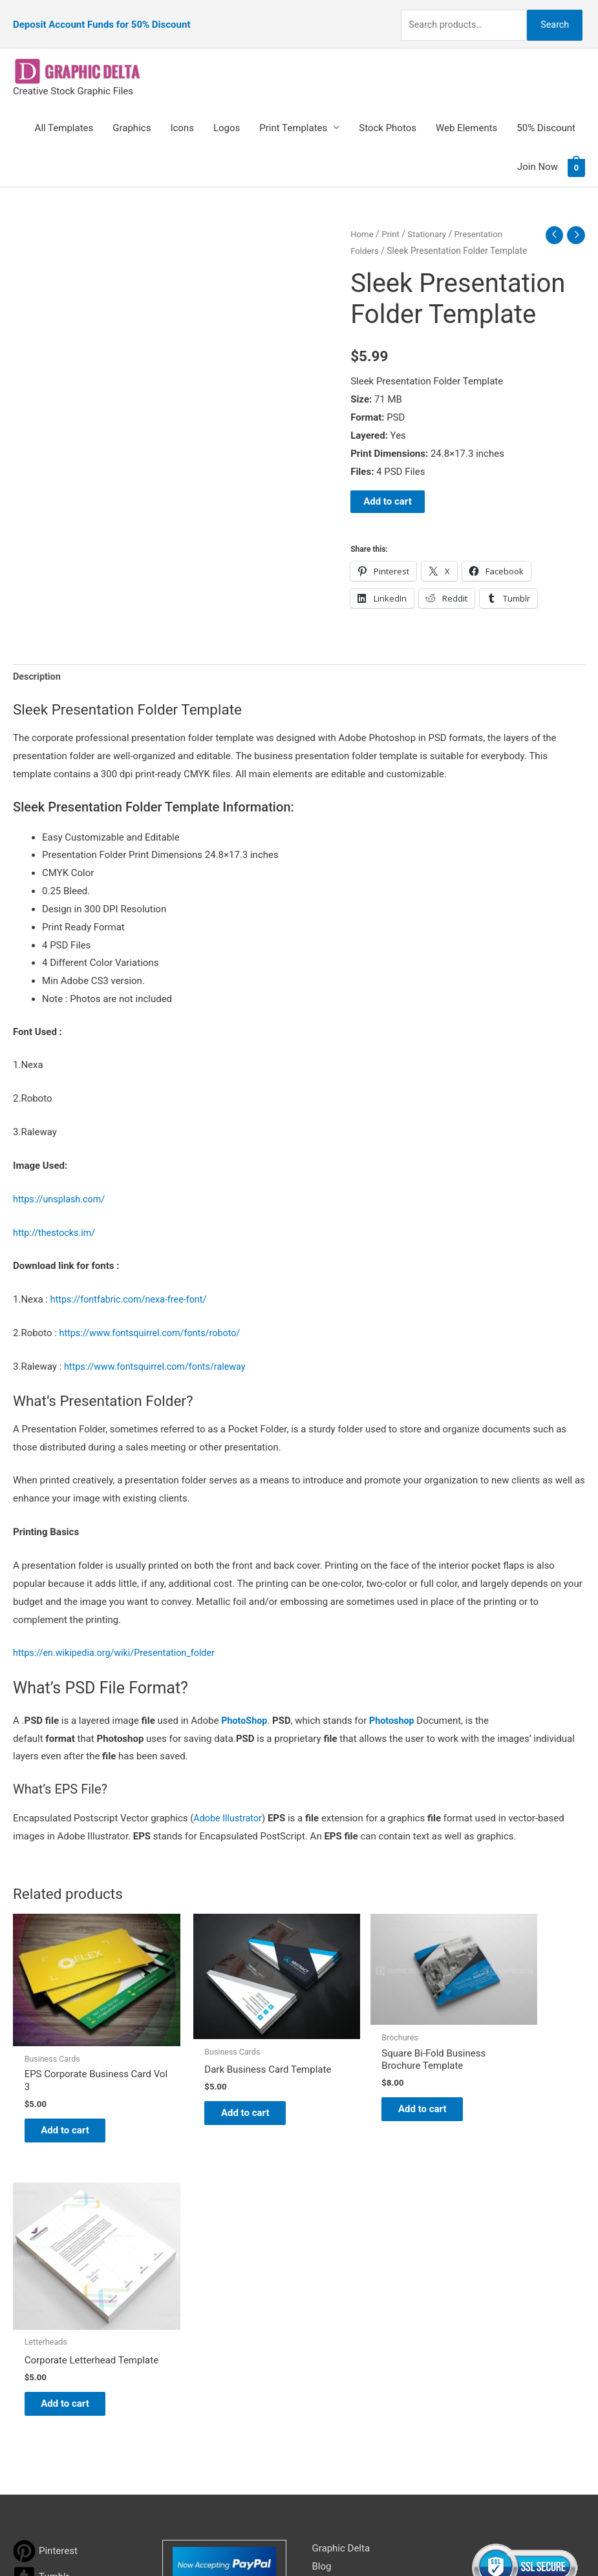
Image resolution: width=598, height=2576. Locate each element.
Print (392, 218)
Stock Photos (387, 112)
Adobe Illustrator (229, 1804)
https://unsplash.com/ (61, 1184)
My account (337, 2320)
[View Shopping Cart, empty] (576, 151)
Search (551, 15)
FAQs (323, 2302)
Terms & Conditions (354, 2374)
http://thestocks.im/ (56, 1218)
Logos (226, 112)
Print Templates (293, 112)
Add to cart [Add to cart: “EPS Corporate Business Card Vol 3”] (74, 2090)
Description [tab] (38, 661)
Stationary (429, 218)
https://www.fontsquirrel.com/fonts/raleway (159, 1351)
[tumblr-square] (41, 2276)
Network (409, 2540)
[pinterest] (45, 2250)
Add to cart (387, 486)
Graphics (131, 112)
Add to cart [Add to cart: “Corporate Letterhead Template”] (513, 2102)
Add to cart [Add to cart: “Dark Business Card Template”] (221, 2084)
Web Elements (466, 112)
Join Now (537, 151)
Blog (322, 2266)
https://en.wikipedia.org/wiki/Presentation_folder (118, 1638)
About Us (332, 2284)
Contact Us (336, 2338)
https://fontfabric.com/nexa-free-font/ (132, 1285)
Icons (182, 112)
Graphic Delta (341, 2248)
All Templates (64, 112)
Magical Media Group (533, 2540)
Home (362, 218)
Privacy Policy (342, 2356)
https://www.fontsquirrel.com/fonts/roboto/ (154, 1318)
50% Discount (546, 112)
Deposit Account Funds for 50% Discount (101, 16)
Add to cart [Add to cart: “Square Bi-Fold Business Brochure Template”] (367, 2073)
